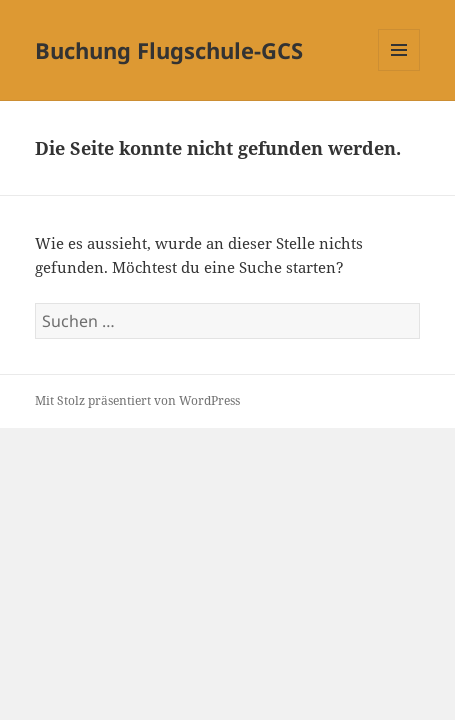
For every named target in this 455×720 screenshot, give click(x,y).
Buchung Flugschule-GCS (169, 50)
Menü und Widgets (399, 70)
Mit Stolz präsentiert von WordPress (137, 400)
